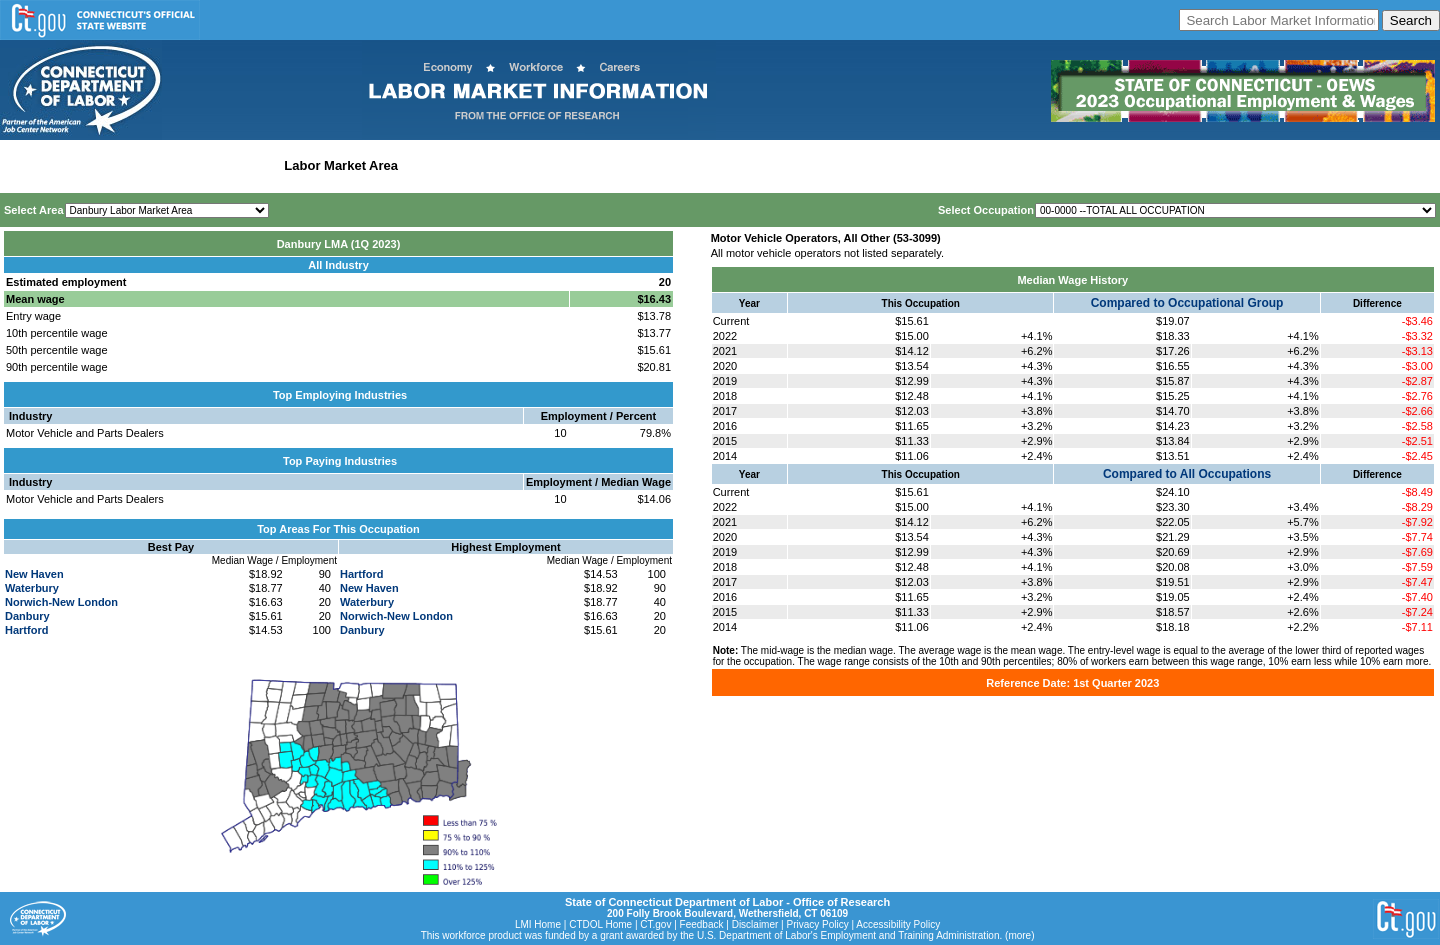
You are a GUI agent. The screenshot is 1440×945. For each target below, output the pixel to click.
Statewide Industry (218, 165)
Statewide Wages (103, 165)
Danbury (27, 616)
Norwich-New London (61, 602)
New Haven (34, 574)
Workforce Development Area (495, 165)
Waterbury (32, 588)
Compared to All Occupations (1187, 474)
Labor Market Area (341, 165)
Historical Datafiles (646, 165)
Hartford (26, 630)
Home (23, 165)
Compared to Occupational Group (1187, 303)
